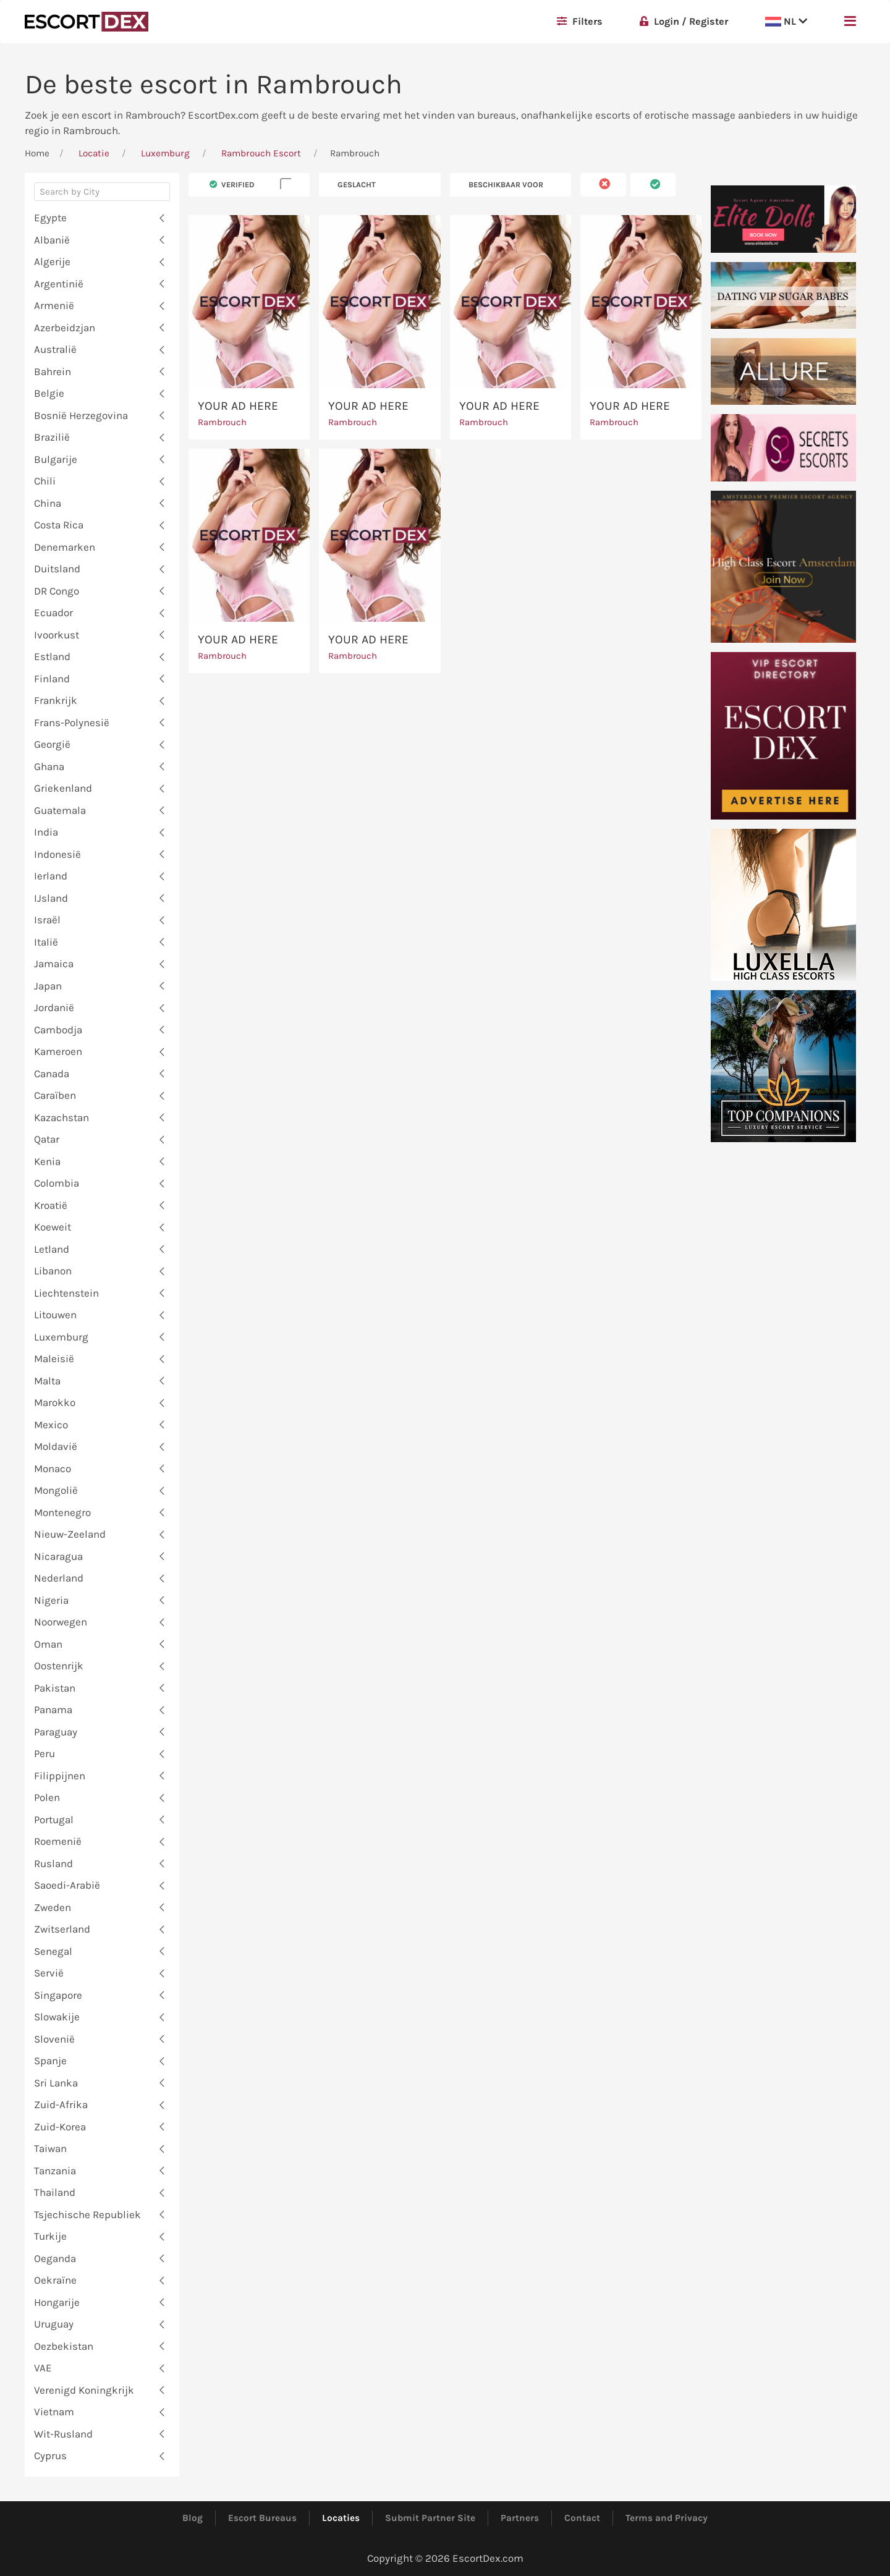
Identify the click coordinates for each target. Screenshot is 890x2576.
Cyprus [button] (50, 2455)
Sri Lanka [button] (56, 2083)
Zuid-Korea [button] (60, 2127)
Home (37, 153)
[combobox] (102, 194)
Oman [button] (48, 1644)
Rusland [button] (53, 1863)
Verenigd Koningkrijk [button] (84, 2390)
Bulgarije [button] (55, 459)
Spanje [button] (50, 2060)
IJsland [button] (51, 898)
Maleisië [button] (54, 1358)
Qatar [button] (46, 1139)
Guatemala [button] (60, 810)
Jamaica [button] (54, 963)
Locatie (93, 153)
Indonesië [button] (57, 854)
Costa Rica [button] (58, 525)
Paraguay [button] (55, 1732)
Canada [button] (51, 1073)
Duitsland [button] (57, 568)
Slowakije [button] (57, 2016)
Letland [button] (51, 1249)
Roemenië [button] (58, 1841)
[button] (850, 21)
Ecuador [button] (53, 612)
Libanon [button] (53, 1271)
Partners (520, 2517)
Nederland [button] (58, 1578)
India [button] (46, 832)
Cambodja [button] (58, 1029)
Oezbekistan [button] (63, 2346)
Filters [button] (580, 21)
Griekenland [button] (63, 788)
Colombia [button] (56, 1183)
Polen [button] (47, 1797)
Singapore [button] (58, 1995)
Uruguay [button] (54, 2324)
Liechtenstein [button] (66, 1293)
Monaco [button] (52, 1468)
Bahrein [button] (52, 371)
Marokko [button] (54, 1402)
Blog (192, 2517)
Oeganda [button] (55, 2258)
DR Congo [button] (56, 591)
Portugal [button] (54, 1819)
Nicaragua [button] (58, 1556)
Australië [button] (55, 349)
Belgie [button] (49, 393)
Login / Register (684, 21)
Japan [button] (48, 986)
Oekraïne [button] (55, 2280)
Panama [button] (53, 1709)
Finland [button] (52, 678)
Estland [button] (52, 656)
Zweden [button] (52, 1907)
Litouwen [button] (55, 1314)
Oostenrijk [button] (58, 1665)
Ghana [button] (49, 766)
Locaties (341, 2517)
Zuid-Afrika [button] (61, 2104)
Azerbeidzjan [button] (64, 327)
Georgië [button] (52, 744)
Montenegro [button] (62, 1512)
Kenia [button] (47, 1161)
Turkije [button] (50, 2236)
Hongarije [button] (57, 2302)
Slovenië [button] (54, 2039)
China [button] (47, 503)
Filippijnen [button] (59, 1775)
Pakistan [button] (54, 1688)
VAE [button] (43, 2368)
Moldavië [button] (55, 1446)
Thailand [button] (54, 2192)
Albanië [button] (52, 240)
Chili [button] (45, 481)
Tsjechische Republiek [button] (87, 2214)
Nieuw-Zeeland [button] (70, 1534)
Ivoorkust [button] (56, 635)
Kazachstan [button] (61, 1117)
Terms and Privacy (666, 2517)
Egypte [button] (50, 217)
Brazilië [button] (52, 437)
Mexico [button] (51, 1424)
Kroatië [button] (50, 1205)
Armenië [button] (54, 305)
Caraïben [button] (55, 1095)
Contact (582, 2517)
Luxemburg (165, 153)
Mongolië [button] (56, 1490)
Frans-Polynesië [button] (71, 722)
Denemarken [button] (64, 547)
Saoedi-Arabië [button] (67, 1885)
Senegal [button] (53, 1951)
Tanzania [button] (55, 2170)
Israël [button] (47, 919)
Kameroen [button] (58, 1051)
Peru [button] (44, 1753)
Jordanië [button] (54, 1007)
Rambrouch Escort (261, 153)
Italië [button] (46, 942)
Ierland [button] (50, 876)
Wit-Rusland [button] (63, 2434)
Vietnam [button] (54, 2411)
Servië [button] (49, 1973)
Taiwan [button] (50, 2148)
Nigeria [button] (51, 1600)
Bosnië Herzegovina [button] (81, 415)
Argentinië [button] (58, 284)
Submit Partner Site (430, 2517)
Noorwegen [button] (60, 1622)
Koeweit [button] (52, 1227)
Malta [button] (47, 1381)
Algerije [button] (52, 261)
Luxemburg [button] (61, 1337)
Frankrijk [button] (55, 700)
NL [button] (786, 21)
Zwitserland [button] (62, 1929)
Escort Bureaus (262, 2517)
